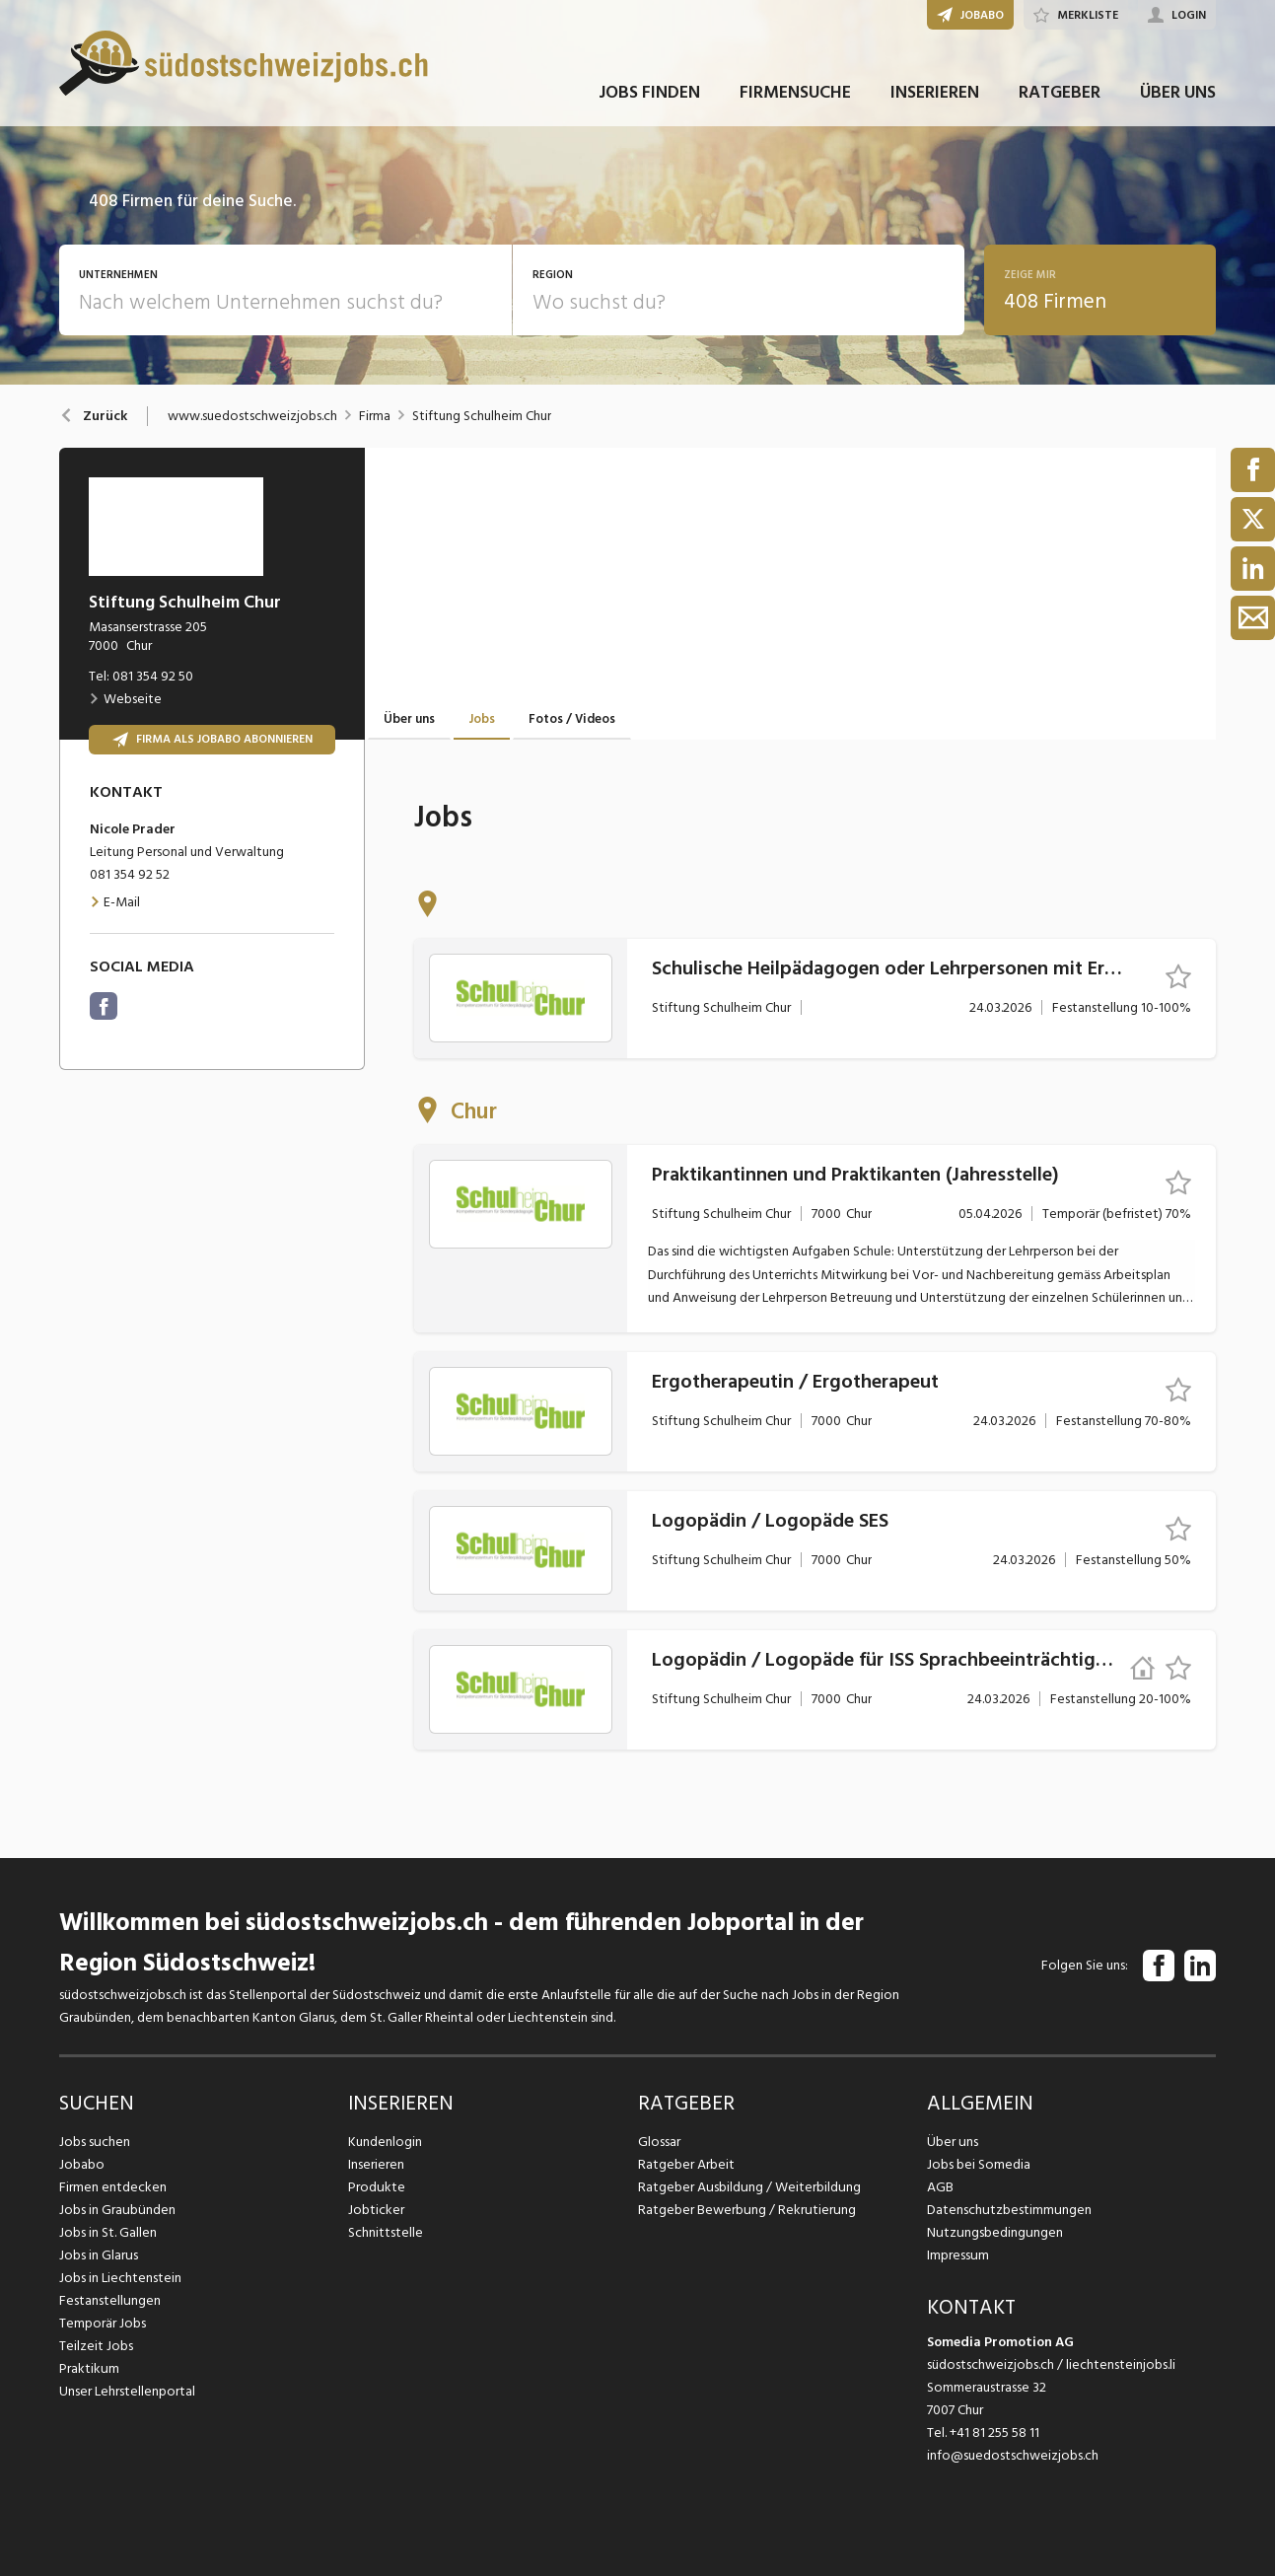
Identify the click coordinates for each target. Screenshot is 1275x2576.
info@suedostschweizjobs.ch (1012, 2455)
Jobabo (82, 2164)
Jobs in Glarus (98, 2255)
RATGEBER (1059, 97)
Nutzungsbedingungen (993, 2232)
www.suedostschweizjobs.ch (252, 416)
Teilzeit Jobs (96, 2345)
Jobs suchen (94, 2141)
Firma (374, 416)
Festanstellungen (109, 2300)
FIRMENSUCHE (795, 97)
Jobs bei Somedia (978, 2164)
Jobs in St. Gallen (108, 2232)
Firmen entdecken (113, 2187)
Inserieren (376, 2164)
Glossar (659, 2141)
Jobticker (376, 2209)
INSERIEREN (934, 97)
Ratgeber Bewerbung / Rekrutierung (745, 2209)
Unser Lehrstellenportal (127, 2391)
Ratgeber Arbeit (686, 2164)
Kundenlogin (385, 2141)
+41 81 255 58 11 (994, 2432)
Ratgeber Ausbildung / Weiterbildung (748, 2187)
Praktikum (88, 2368)
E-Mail (115, 902)
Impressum (957, 2255)
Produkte (376, 2187)
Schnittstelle (385, 2232)
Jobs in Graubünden (116, 2209)
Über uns (952, 2141)
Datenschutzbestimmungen (1008, 2209)
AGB (940, 2187)
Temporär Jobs (102, 2323)
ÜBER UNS (1178, 97)
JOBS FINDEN (649, 97)
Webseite (125, 698)
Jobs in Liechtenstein (120, 2277)
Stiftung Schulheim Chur (481, 416)
